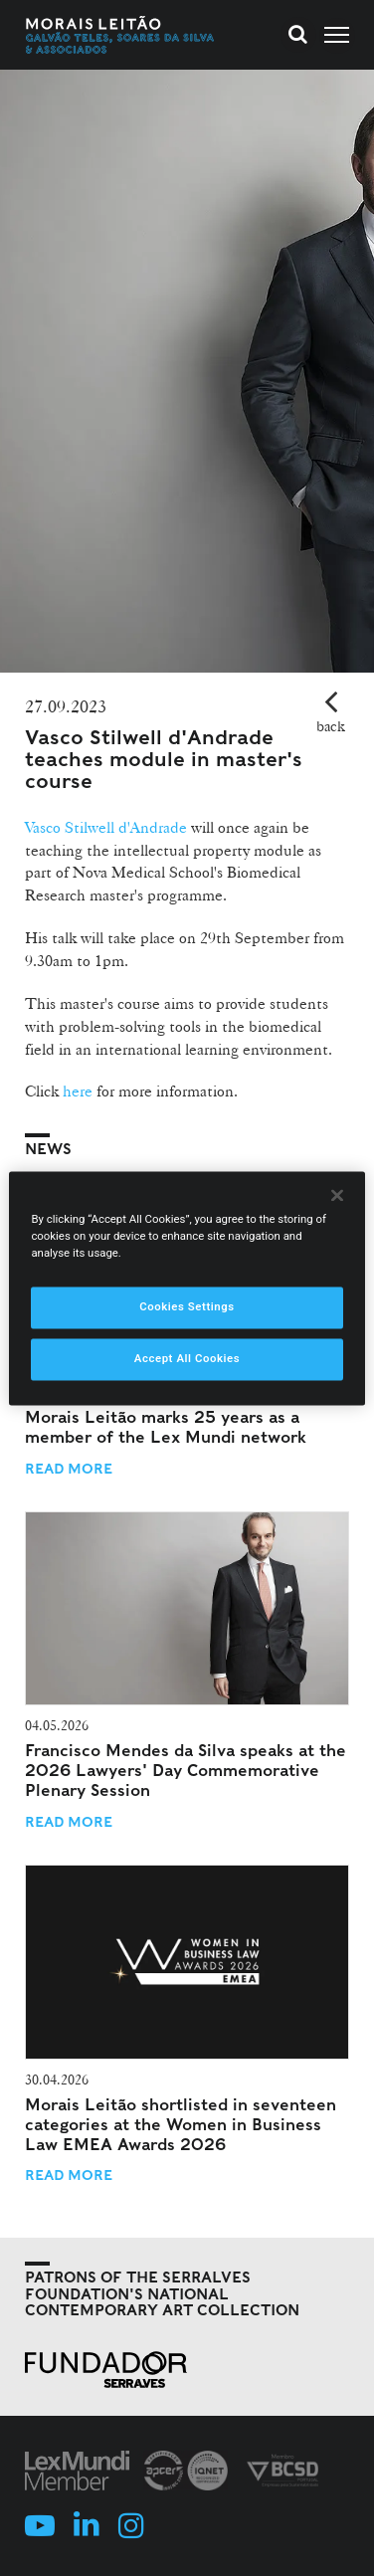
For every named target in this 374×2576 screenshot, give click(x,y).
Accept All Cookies (187, 1358)
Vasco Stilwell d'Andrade (106, 827)
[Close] (337, 1195)
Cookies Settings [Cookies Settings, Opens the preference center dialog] (187, 1306)
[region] (186, 1288)
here (78, 1091)
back (330, 726)
